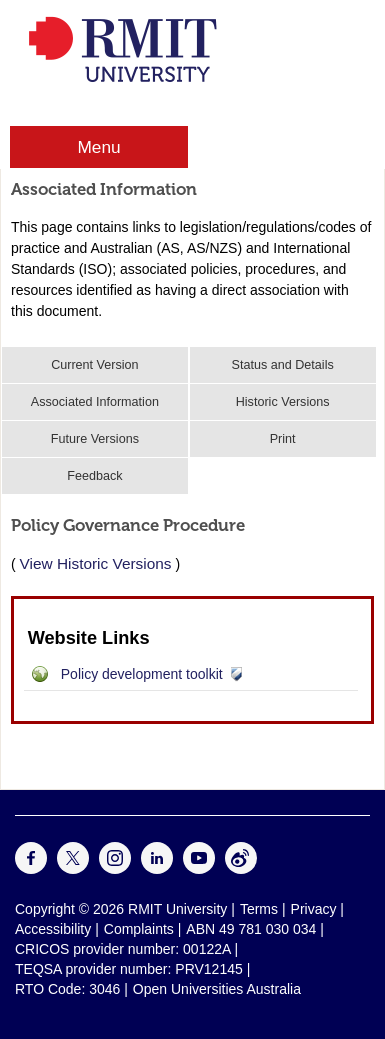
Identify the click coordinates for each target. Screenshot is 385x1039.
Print (283, 439)
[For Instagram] (115, 869)
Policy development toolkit (142, 674)
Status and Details (283, 365)
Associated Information (95, 402)
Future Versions (95, 439)
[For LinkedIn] (157, 869)
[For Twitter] (73, 869)
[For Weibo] (241, 869)
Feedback (94, 476)
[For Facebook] (31, 869)
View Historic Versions (96, 563)
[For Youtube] (199, 869)
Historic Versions (283, 402)
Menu (98, 147)
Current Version (95, 365)
